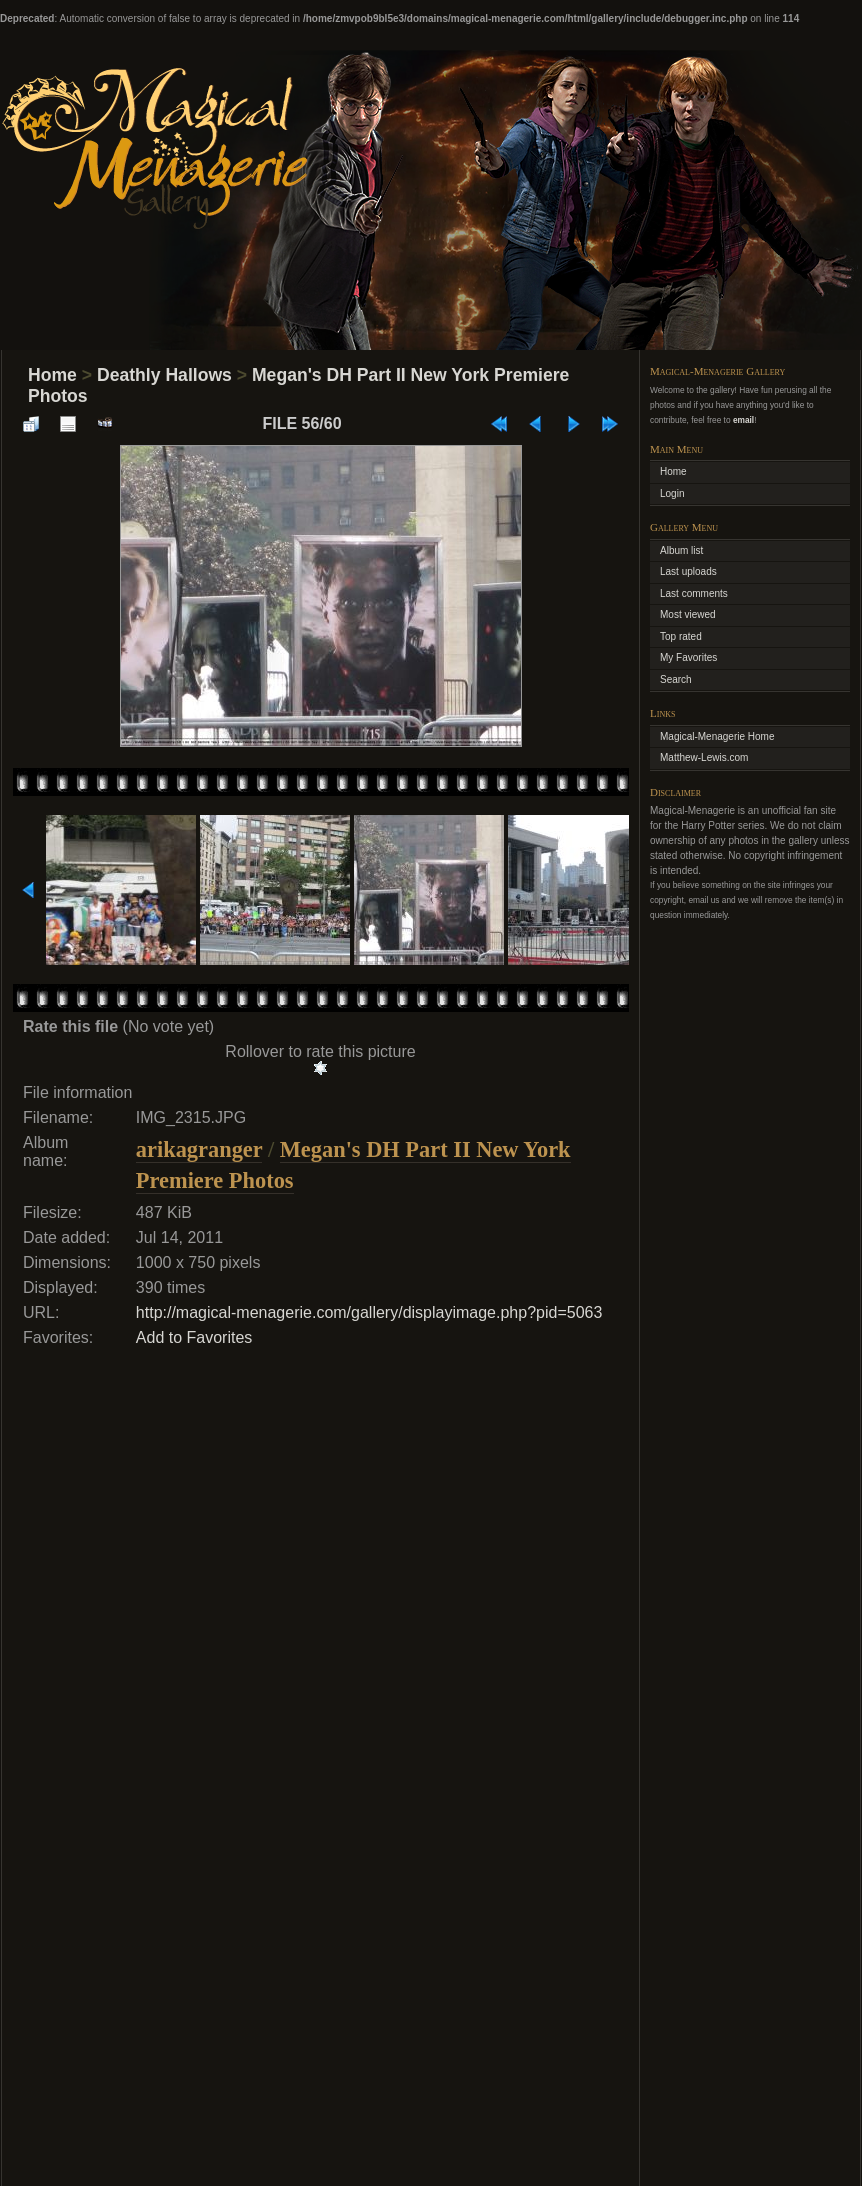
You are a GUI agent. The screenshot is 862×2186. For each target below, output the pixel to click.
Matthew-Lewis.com (704, 757)
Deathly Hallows (164, 375)
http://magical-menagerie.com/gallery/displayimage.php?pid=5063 (369, 1312)
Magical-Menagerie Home (717, 736)
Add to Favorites (194, 1337)
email (743, 420)
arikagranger (199, 1149)
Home (52, 375)
